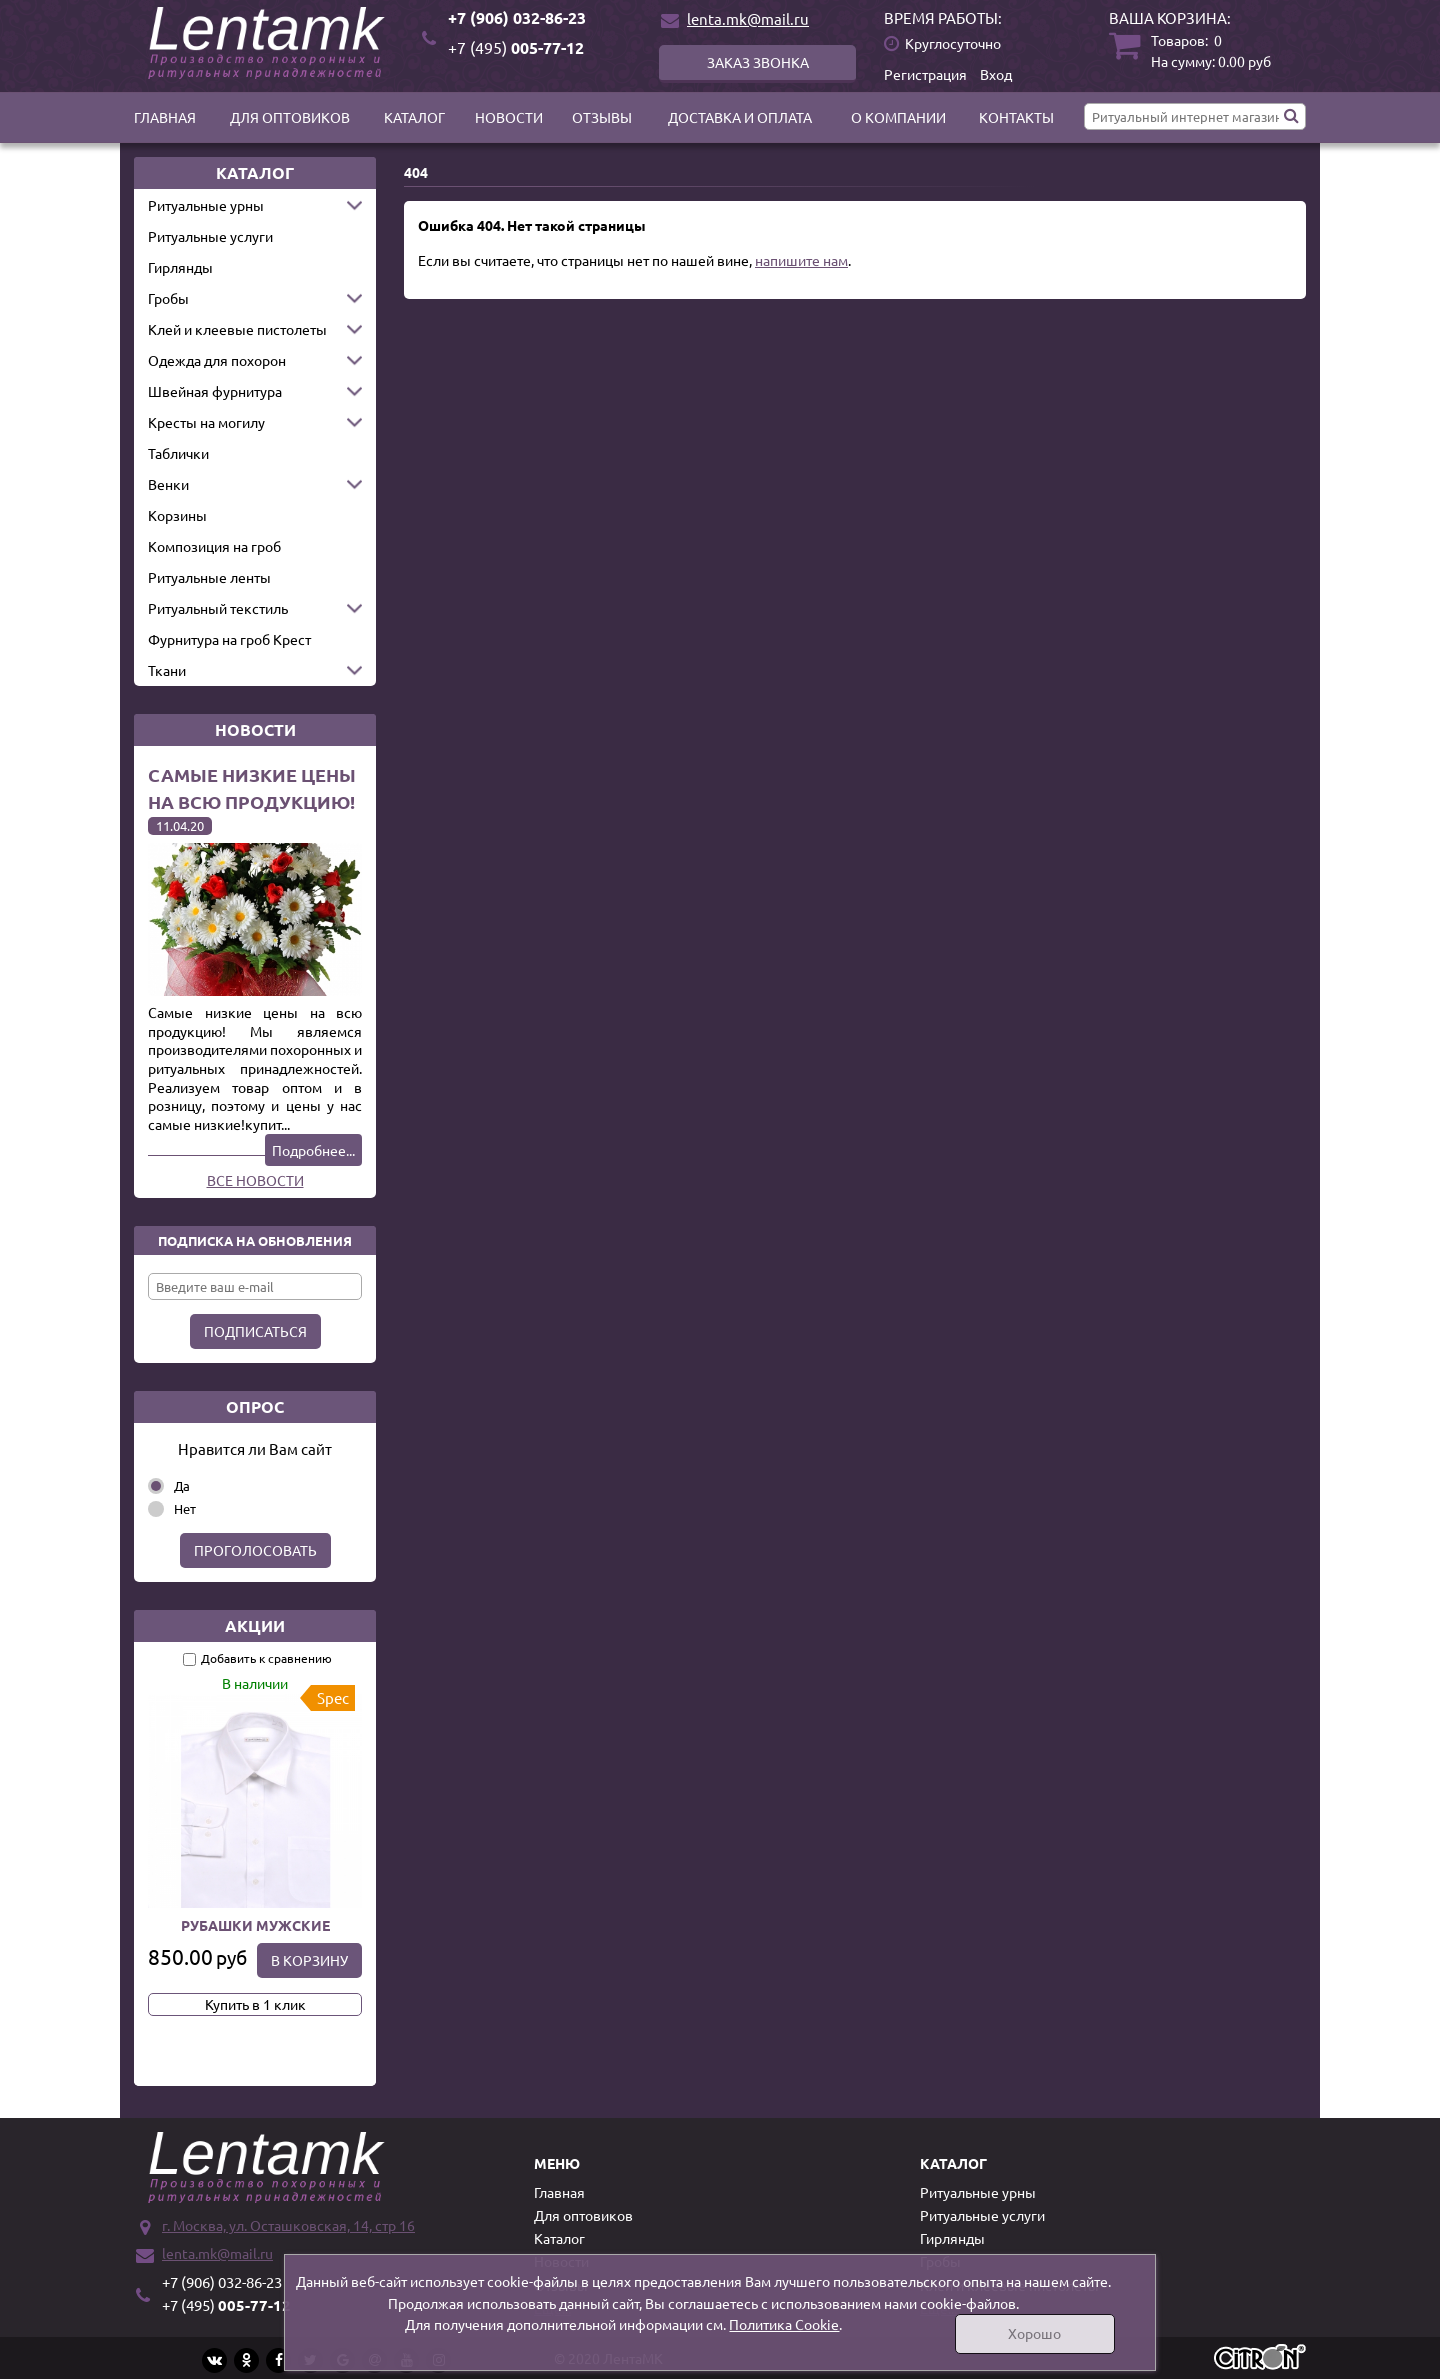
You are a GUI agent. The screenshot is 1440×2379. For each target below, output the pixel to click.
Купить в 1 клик (255, 2004)
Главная (165, 117)
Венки (168, 484)
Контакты (1016, 117)
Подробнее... (313, 1150)
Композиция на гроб (214, 546)
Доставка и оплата (740, 117)
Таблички (178, 453)
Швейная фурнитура (215, 391)
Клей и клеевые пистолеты (237, 329)
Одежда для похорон (217, 360)
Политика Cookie (784, 2324)
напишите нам (801, 260)
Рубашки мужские (255, 1925)
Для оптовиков (290, 117)
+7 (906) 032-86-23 (517, 17)
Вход (996, 74)
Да (182, 1485)
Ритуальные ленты (209, 577)
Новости (509, 117)
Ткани (167, 670)
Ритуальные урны (206, 205)
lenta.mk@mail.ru (748, 18)
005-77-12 (516, 47)
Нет (185, 1508)
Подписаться (255, 1331)
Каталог (414, 117)
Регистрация (925, 74)
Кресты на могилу (206, 422)
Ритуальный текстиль (218, 608)
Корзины (177, 515)
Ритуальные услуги (210, 236)
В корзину (309, 1960)
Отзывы (602, 117)
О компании (898, 117)
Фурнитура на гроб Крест (229, 639)
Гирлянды (180, 267)
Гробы (168, 298)
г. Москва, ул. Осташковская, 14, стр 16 (288, 2225)
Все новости (255, 1180)
